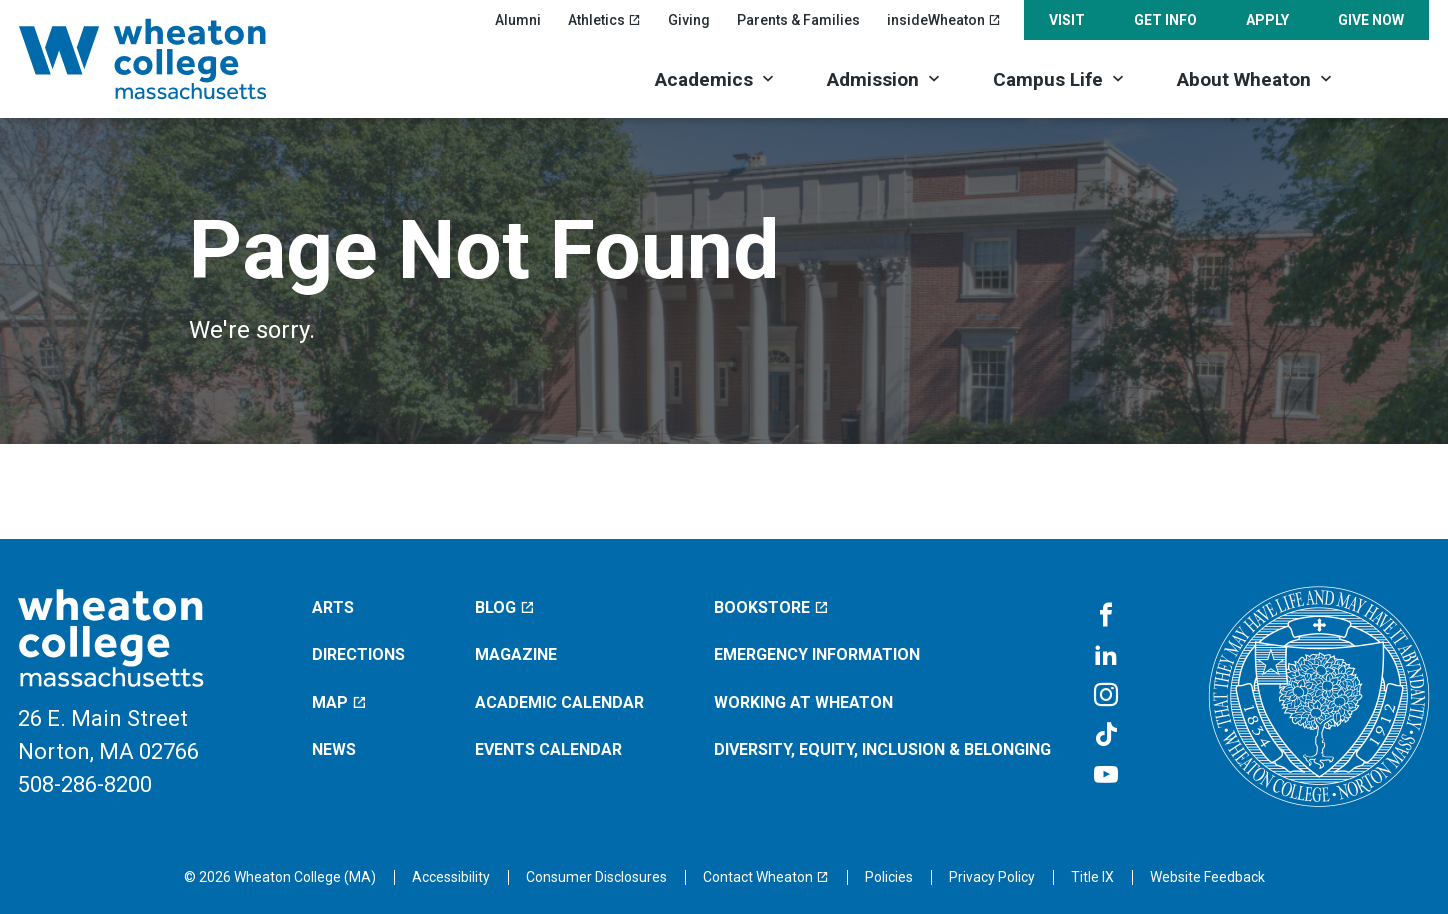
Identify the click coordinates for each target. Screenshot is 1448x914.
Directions (358, 654)
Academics (704, 79)
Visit (1067, 20)
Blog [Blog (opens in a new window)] (505, 607)
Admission (873, 79)
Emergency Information (817, 654)
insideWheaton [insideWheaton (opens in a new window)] (944, 20)
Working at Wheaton (803, 702)
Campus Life (1048, 79)
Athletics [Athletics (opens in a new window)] (604, 20)
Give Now (1371, 20)
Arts (333, 607)
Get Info (1165, 20)
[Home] (169, 59)
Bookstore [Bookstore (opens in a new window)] (771, 607)
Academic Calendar (559, 702)
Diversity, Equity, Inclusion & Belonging (882, 749)
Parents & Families (798, 20)
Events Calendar (548, 749)
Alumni (518, 20)
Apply (1267, 20)
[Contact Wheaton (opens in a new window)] (766, 877)
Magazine (516, 654)
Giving (689, 20)
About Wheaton (1244, 79)
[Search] (1394, 77)
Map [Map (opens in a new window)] (339, 702)
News (334, 749)
